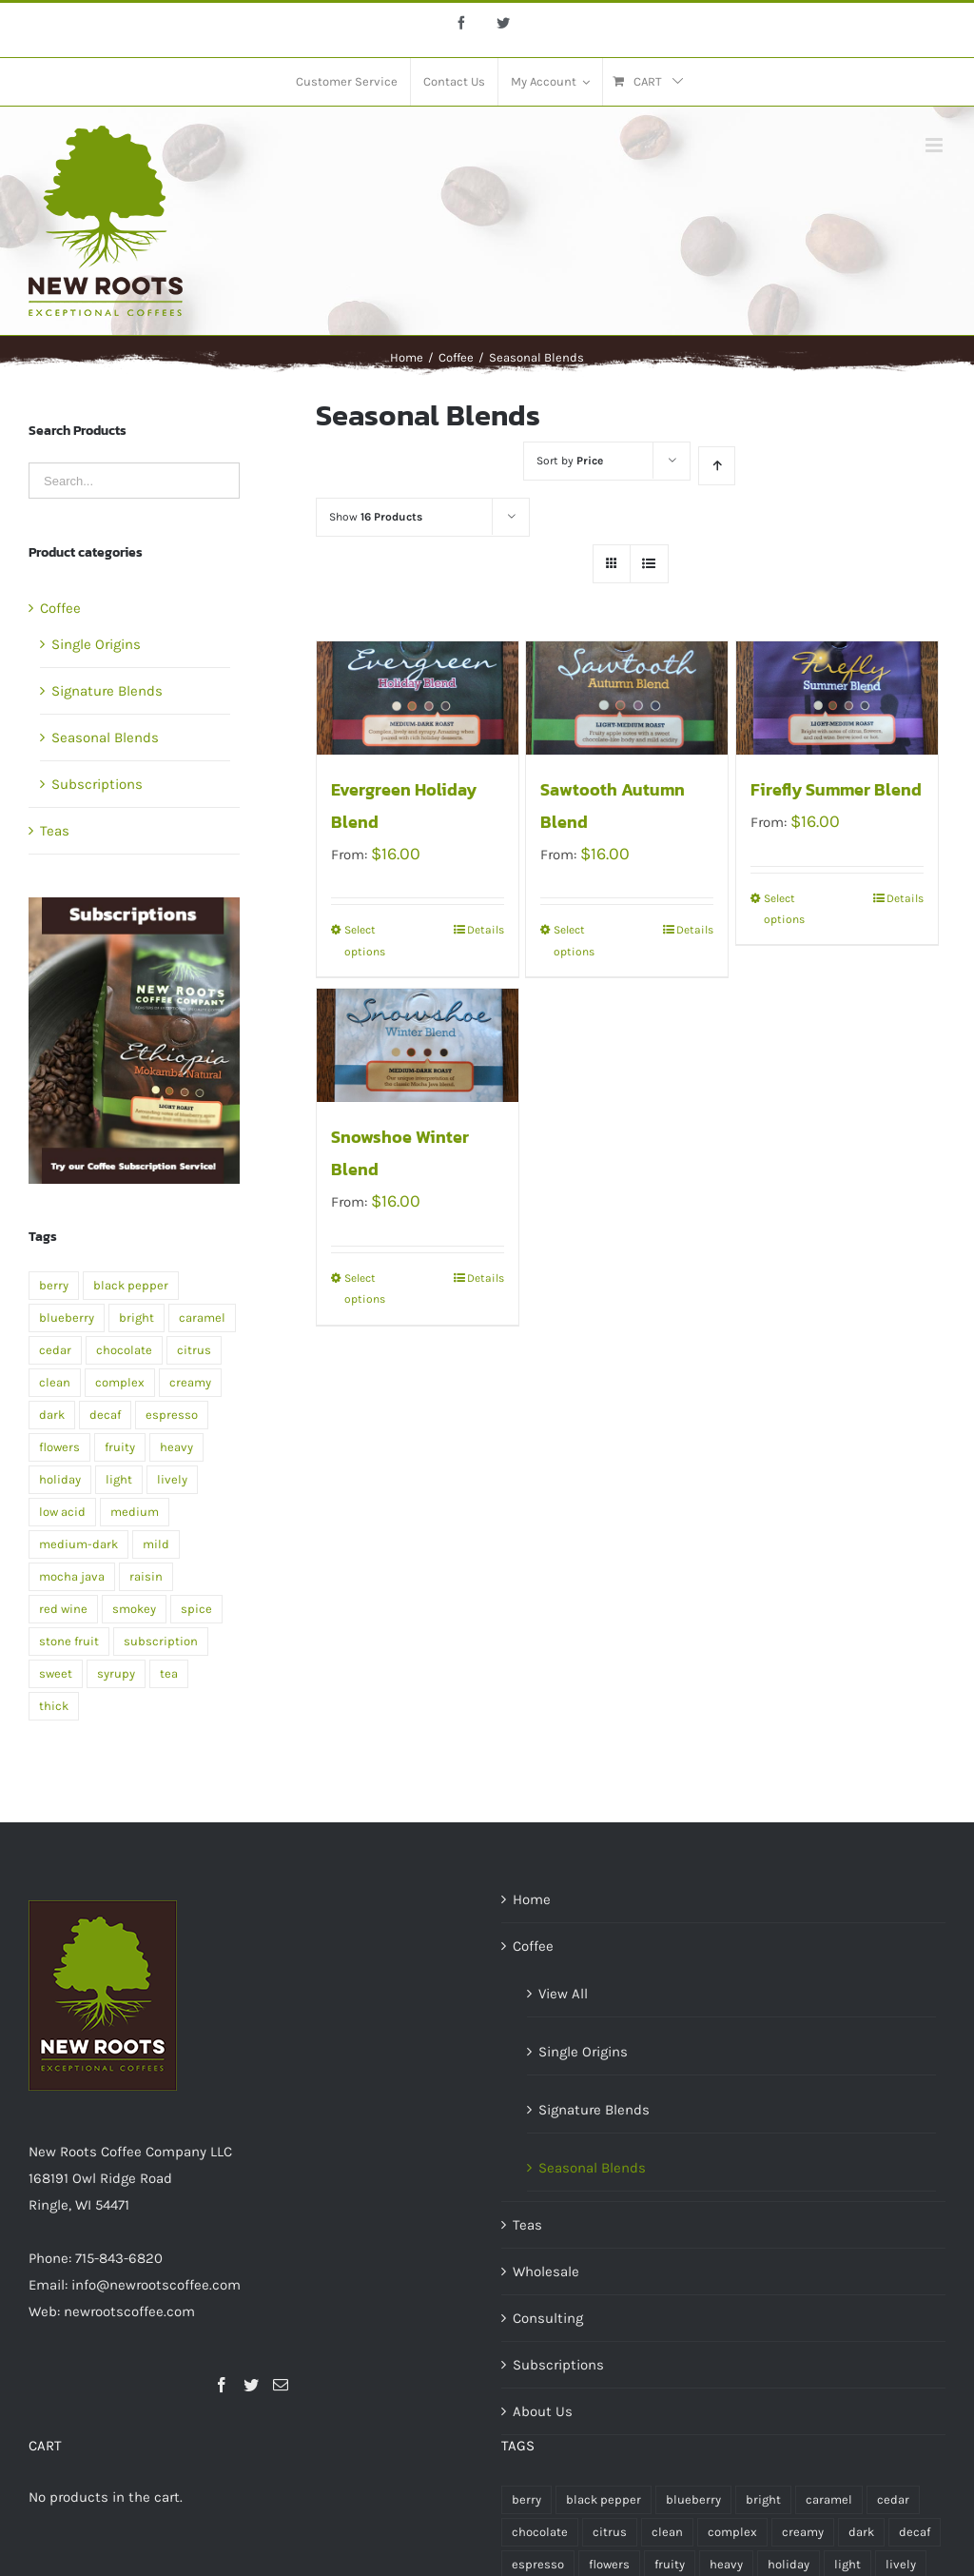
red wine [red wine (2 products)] (63, 1609)
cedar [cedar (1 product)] (55, 1350)
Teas (54, 830)
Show (375, 516)
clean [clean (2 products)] (54, 1382)
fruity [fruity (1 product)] (120, 1447)
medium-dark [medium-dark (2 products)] (78, 1544)
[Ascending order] (716, 465)
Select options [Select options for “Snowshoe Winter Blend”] (364, 1288)
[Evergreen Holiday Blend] (417, 698)
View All (563, 1993)
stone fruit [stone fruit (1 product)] (69, 1641)
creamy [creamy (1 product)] (190, 1382)
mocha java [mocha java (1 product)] (72, 1576)
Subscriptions (97, 784)
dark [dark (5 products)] (52, 1414)
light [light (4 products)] (119, 1479)
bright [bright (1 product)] (136, 1317)
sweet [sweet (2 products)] (55, 1673)
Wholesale (546, 2271)
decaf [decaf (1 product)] (105, 1414)
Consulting (548, 2318)
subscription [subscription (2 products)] (161, 1641)
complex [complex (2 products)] (120, 1382)
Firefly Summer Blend (836, 789)
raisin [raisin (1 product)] (146, 1576)
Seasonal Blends (105, 737)
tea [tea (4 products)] (169, 1673)
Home (532, 1899)
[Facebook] (221, 2384)
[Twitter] (251, 2384)
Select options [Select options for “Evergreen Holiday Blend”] (364, 940)
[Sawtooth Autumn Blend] (627, 698)
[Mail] (280, 2384)
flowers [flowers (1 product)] (59, 1447)
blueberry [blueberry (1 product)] (66, 1317)
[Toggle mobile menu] (935, 145)
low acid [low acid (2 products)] (62, 1511)
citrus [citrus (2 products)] (194, 1350)
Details (485, 929)
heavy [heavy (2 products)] (176, 1447)
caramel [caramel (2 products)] (202, 1317)
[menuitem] (346, 82)
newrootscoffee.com (129, 2311)
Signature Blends (107, 690)
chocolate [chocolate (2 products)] (124, 1350)
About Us (543, 2411)
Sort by (569, 460)
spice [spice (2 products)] (196, 1609)
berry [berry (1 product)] (53, 1285)
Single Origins (96, 644)
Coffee (60, 608)
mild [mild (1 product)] (156, 1544)
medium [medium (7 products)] (134, 1511)
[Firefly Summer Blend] (837, 698)
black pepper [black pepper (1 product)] (130, 1285)
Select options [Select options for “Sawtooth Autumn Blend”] (574, 940)
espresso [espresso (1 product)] (172, 1414)
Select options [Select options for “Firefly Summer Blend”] (784, 909)
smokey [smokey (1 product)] (134, 1609)
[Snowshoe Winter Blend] (417, 1045)
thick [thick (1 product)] (53, 1706)
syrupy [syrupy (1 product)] (116, 1673)
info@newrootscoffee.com (156, 2284)
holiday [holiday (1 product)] (60, 1479)
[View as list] (649, 563)
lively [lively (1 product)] (172, 1479)
